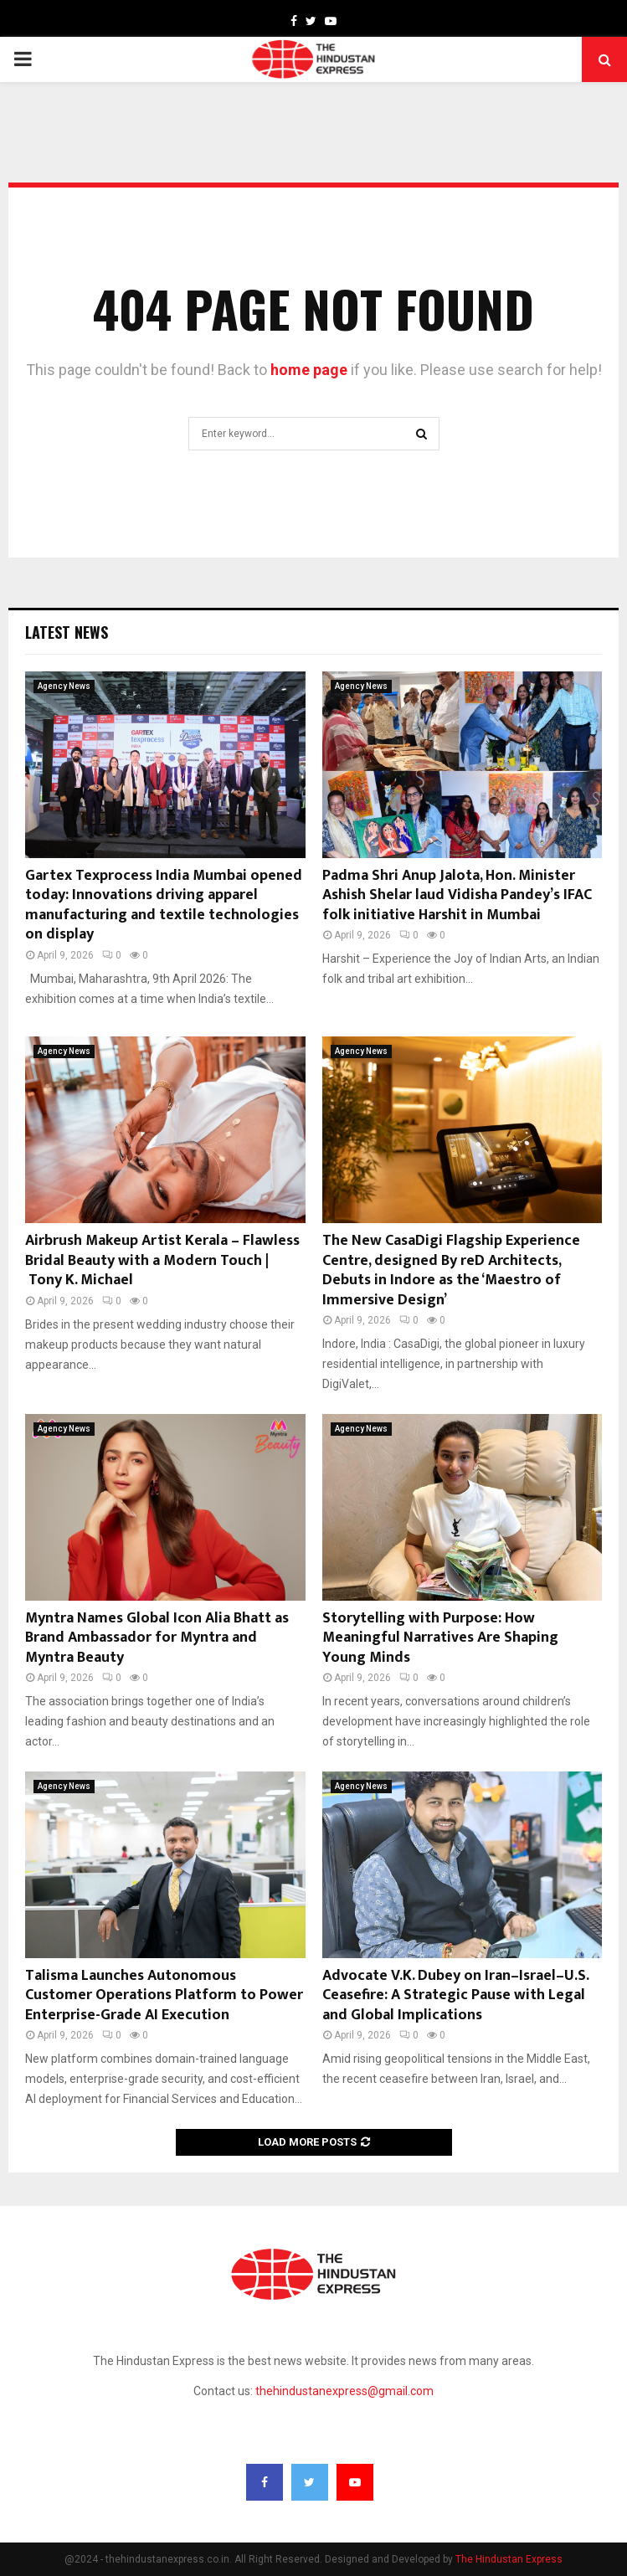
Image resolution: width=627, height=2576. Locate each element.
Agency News (64, 686)
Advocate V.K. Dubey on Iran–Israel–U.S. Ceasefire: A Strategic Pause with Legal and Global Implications (455, 1995)
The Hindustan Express (509, 2559)
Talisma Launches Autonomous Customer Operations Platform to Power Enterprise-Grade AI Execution (164, 1995)
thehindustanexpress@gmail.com (344, 2391)
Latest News (66, 632)
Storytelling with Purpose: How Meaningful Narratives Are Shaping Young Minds (440, 1638)
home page (308, 369)
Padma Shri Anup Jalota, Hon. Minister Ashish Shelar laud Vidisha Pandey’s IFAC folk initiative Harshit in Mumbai (457, 895)
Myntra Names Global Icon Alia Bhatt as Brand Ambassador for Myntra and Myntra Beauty (157, 1638)
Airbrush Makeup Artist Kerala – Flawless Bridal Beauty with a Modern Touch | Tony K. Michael (162, 1260)
